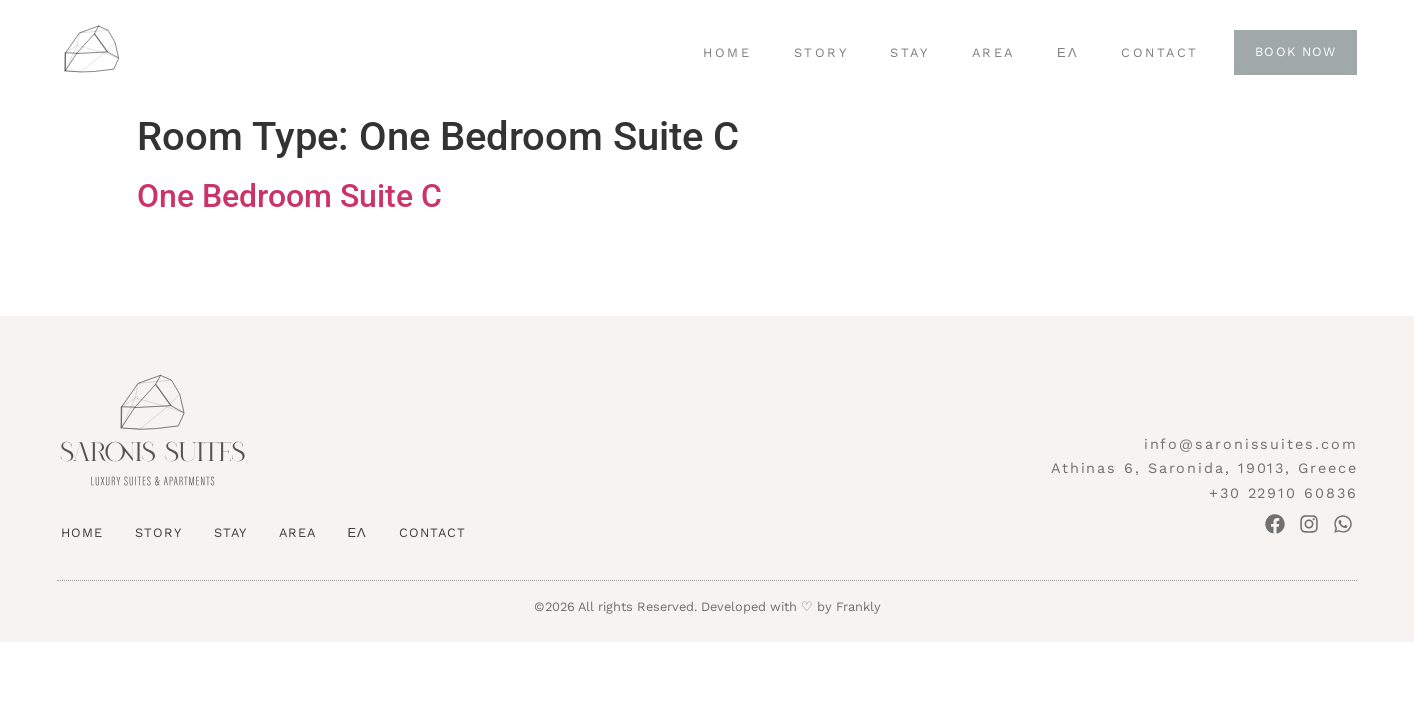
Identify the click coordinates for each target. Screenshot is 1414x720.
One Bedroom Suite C (289, 196)
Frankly (858, 606)
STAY (909, 52)
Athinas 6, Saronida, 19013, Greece (1204, 468)
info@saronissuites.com (1251, 444)
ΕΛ (1068, 52)
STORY (821, 52)
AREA (993, 52)
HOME (727, 52)
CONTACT (1160, 52)
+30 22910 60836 (1283, 493)
